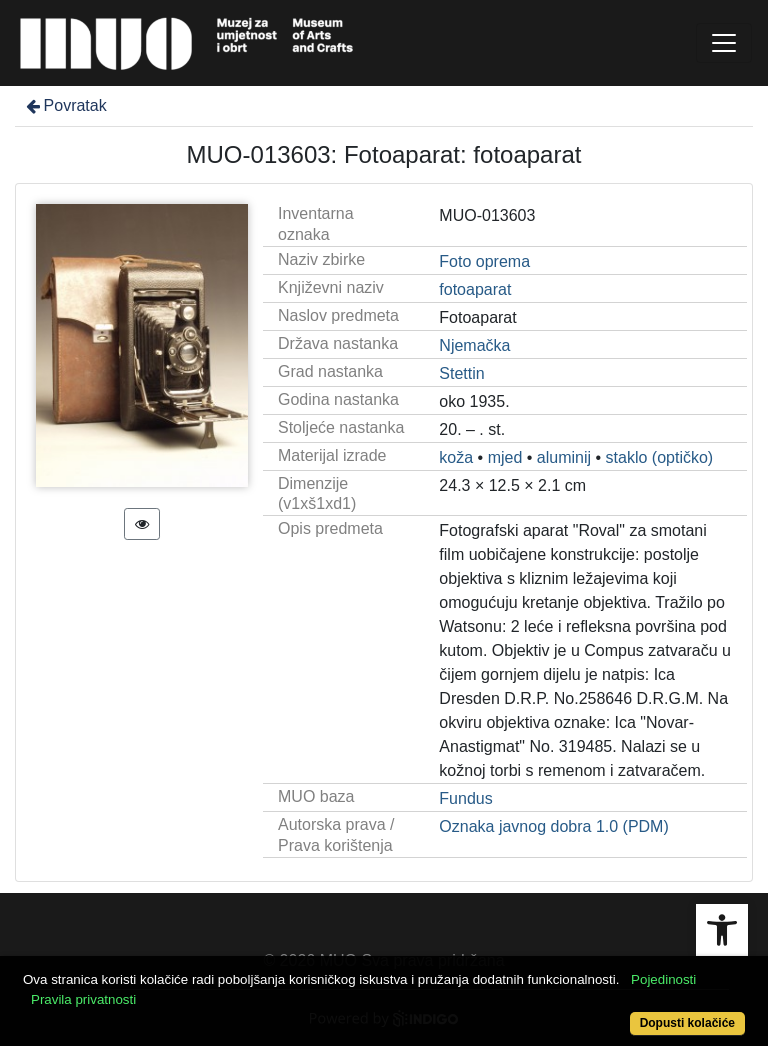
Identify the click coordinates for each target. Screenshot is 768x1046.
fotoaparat (475, 289)
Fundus (465, 798)
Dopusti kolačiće (687, 1023)
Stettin (461, 373)
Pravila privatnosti (83, 999)
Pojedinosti (663, 979)
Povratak (65, 105)
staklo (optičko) (660, 457)
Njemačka (474, 345)
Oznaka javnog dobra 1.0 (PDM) (553, 826)
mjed (505, 457)
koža (456, 457)
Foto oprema (484, 261)
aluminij (564, 457)
